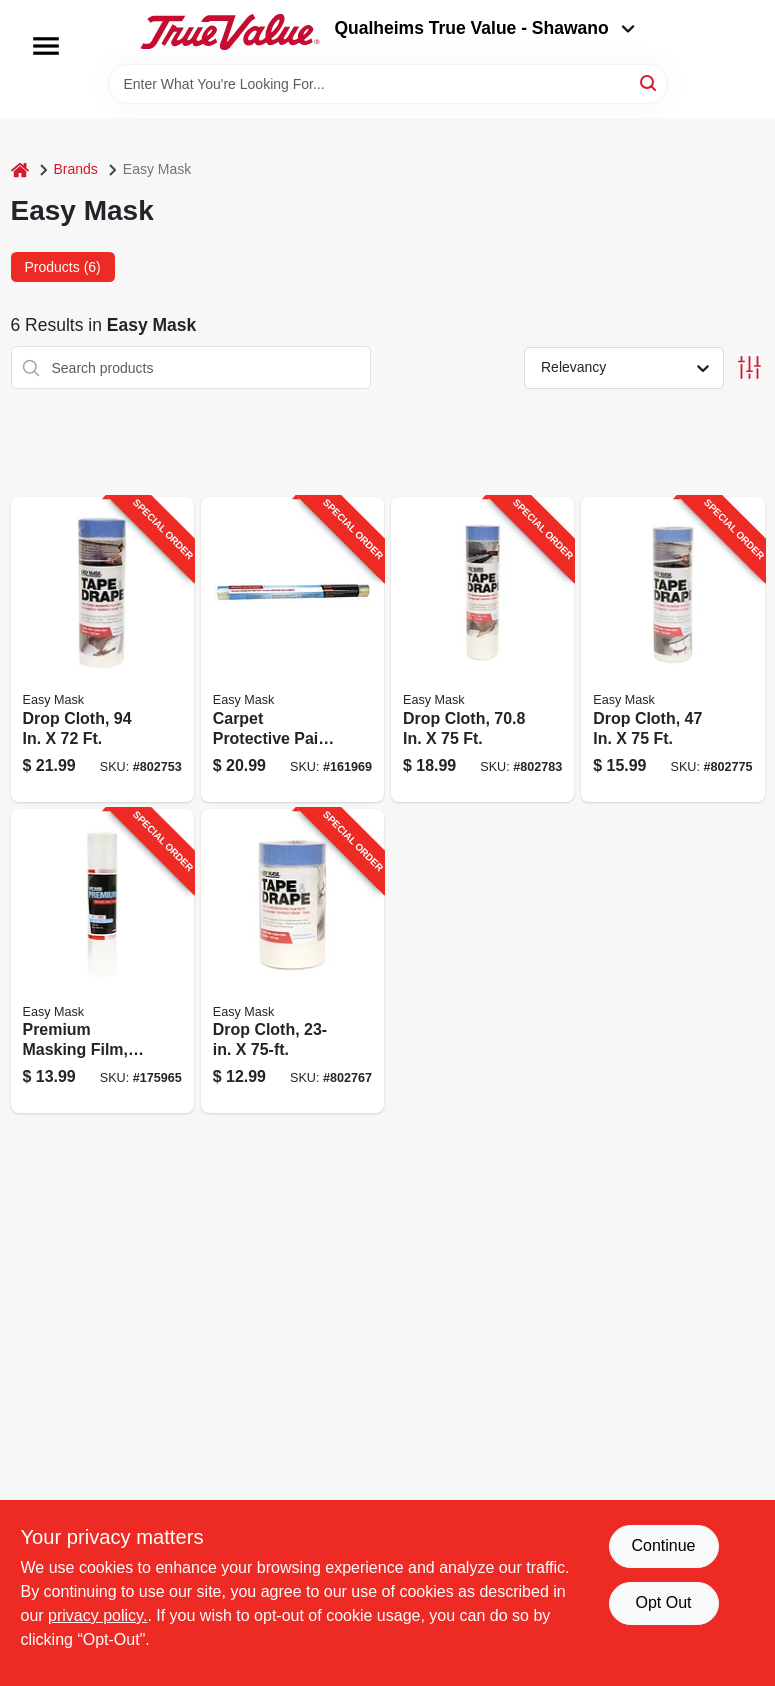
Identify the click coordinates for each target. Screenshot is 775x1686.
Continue (663, 1545)
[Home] (20, 169)
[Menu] (46, 46)
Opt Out (663, 1602)
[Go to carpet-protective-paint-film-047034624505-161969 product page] (292, 649)
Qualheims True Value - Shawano (484, 28)
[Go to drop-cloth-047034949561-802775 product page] (672, 649)
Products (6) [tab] (63, 267)
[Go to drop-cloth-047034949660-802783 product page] (482, 649)
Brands (76, 169)
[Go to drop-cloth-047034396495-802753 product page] (102, 649)
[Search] (649, 82)
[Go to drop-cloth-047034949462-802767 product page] (292, 961)
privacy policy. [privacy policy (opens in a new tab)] (97, 1615)
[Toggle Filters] (749, 367)
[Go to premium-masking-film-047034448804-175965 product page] (102, 961)
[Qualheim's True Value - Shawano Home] (230, 32)
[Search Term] (388, 84)
